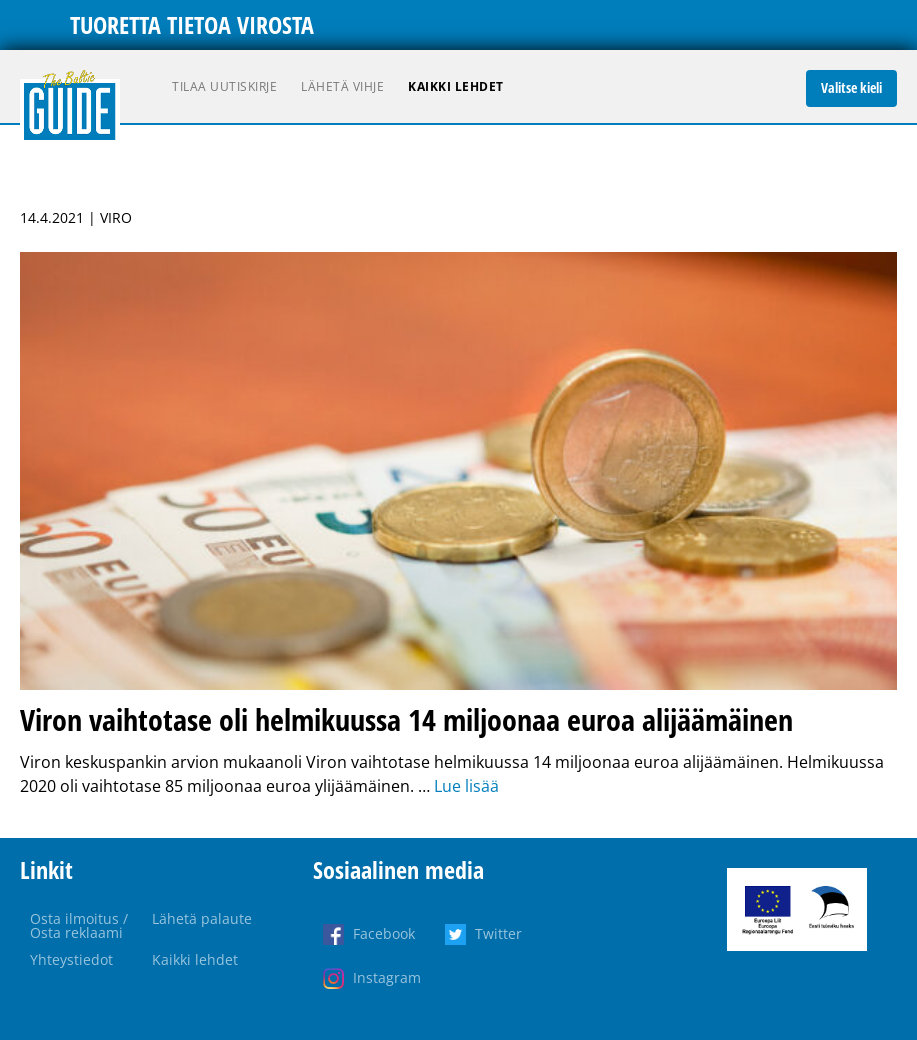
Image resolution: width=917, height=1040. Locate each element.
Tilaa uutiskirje (224, 86)
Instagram (387, 977)
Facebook (384, 933)
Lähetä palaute (202, 918)
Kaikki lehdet (456, 86)
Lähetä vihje (342, 86)
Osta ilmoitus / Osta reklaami (79, 925)
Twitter (498, 933)
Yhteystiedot (71, 959)
